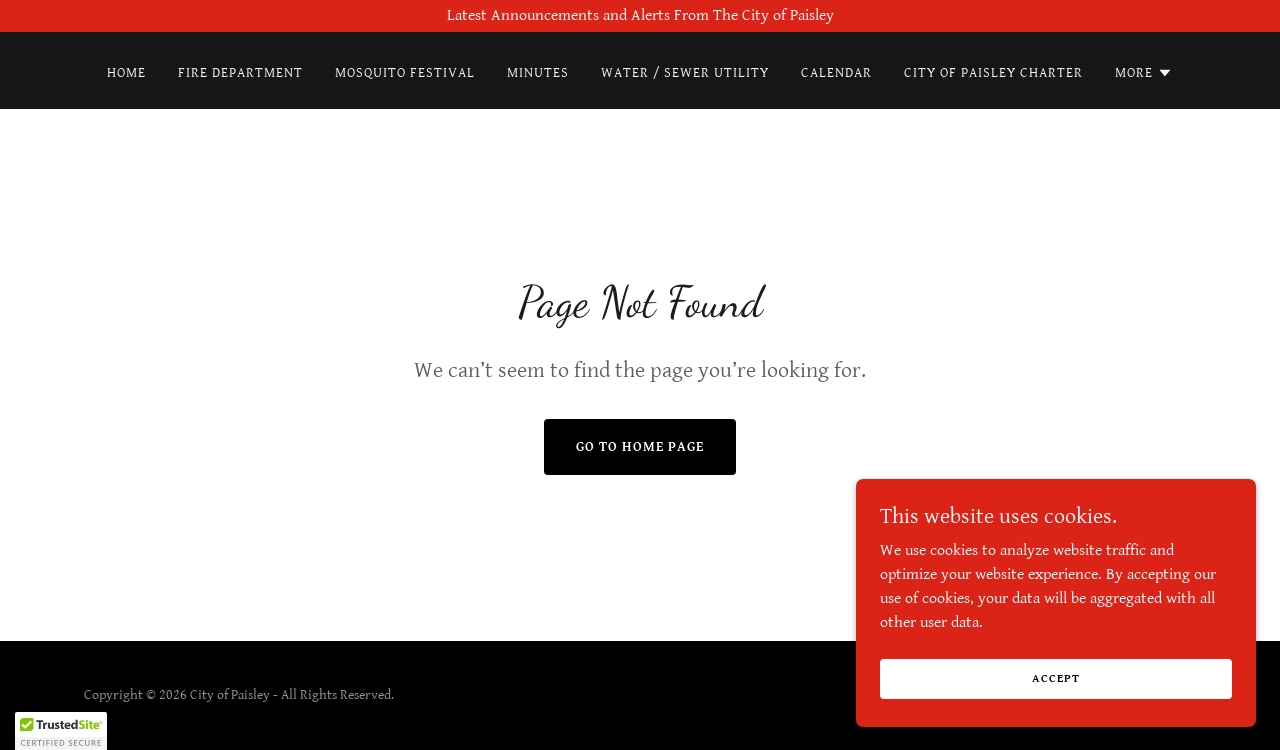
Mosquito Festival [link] (405, 73)
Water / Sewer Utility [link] (685, 73)
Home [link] (126, 73)
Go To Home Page (640, 447)
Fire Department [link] (240, 73)
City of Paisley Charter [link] (993, 73)
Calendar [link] (836, 73)
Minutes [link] (538, 73)
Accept (1055, 678)
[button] (1144, 73)
